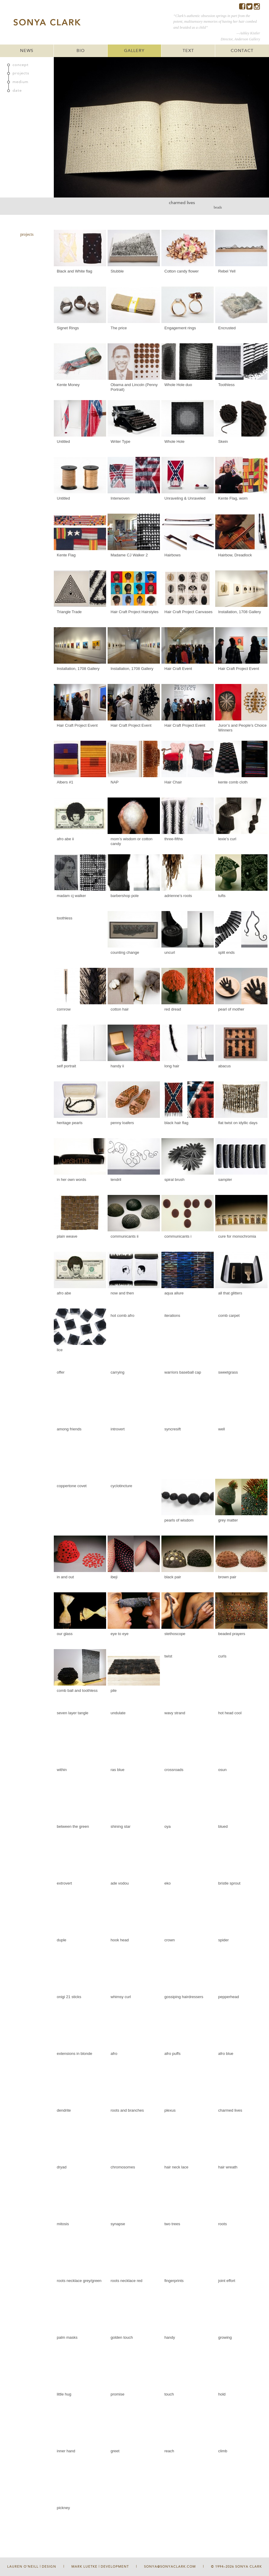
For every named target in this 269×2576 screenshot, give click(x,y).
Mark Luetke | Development (100, 2567)
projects (21, 73)
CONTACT (242, 50)
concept (21, 64)
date (17, 90)
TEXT (188, 50)
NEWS (26, 50)
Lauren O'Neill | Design (31, 2567)
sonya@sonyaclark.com (170, 2567)
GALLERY (134, 50)
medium (20, 81)
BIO (81, 50)
